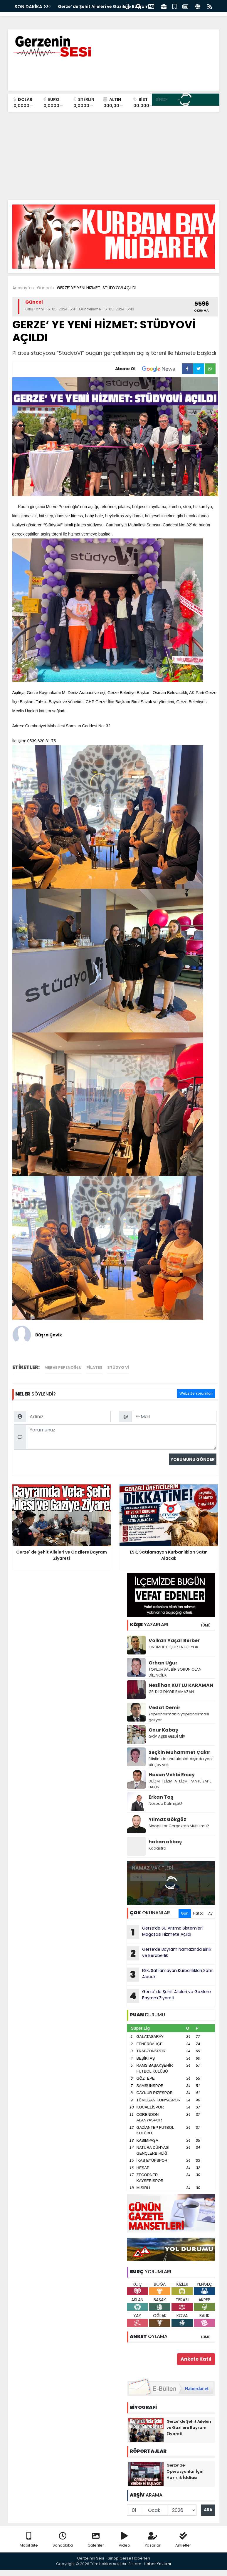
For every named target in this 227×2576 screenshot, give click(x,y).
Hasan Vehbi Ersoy (172, 1774)
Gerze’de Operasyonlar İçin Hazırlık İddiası (185, 2471)
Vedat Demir (164, 1707)
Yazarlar (153, 2540)
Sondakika (63, 2540)
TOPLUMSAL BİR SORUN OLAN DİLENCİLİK (175, 1672)
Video (124, 2540)
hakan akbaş (165, 1841)
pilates (94, 1367)
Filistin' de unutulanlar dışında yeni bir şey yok (181, 1761)
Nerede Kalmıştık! (165, 1803)
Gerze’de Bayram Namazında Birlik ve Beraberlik (169, 1953)
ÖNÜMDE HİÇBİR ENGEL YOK (174, 1647)
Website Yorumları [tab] (196, 1393)
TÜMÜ (205, 1625)
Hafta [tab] (198, 1913)
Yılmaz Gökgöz (167, 1819)
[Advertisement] (114, 156)
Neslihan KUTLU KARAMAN (181, 1685)
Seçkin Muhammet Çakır (179, 1752)
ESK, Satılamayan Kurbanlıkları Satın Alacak (170, 1975)
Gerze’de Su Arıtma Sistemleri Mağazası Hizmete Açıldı (165, 1932)
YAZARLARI (149, 1624)
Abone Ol (148, 369)
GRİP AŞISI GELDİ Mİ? (167, 1736)
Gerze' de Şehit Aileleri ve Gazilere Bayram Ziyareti (169, 1996)
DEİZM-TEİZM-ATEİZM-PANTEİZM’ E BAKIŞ (180, 1784)
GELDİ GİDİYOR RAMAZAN (171, 1691)
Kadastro (157, 1848)
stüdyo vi (118, 1367)
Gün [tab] (185, 1913)
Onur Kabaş (163, 1730)
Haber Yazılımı (157, 2564)
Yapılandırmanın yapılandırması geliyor (179, 1717)
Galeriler (96, 2540)
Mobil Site (29, 2540)
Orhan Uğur (163, 1662)
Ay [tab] (210, 1913)
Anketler (183, 2540)
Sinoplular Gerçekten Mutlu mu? (179, 1826)
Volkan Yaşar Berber (174, 1640)
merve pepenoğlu (63, 1367)
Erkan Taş (161, 1797)
